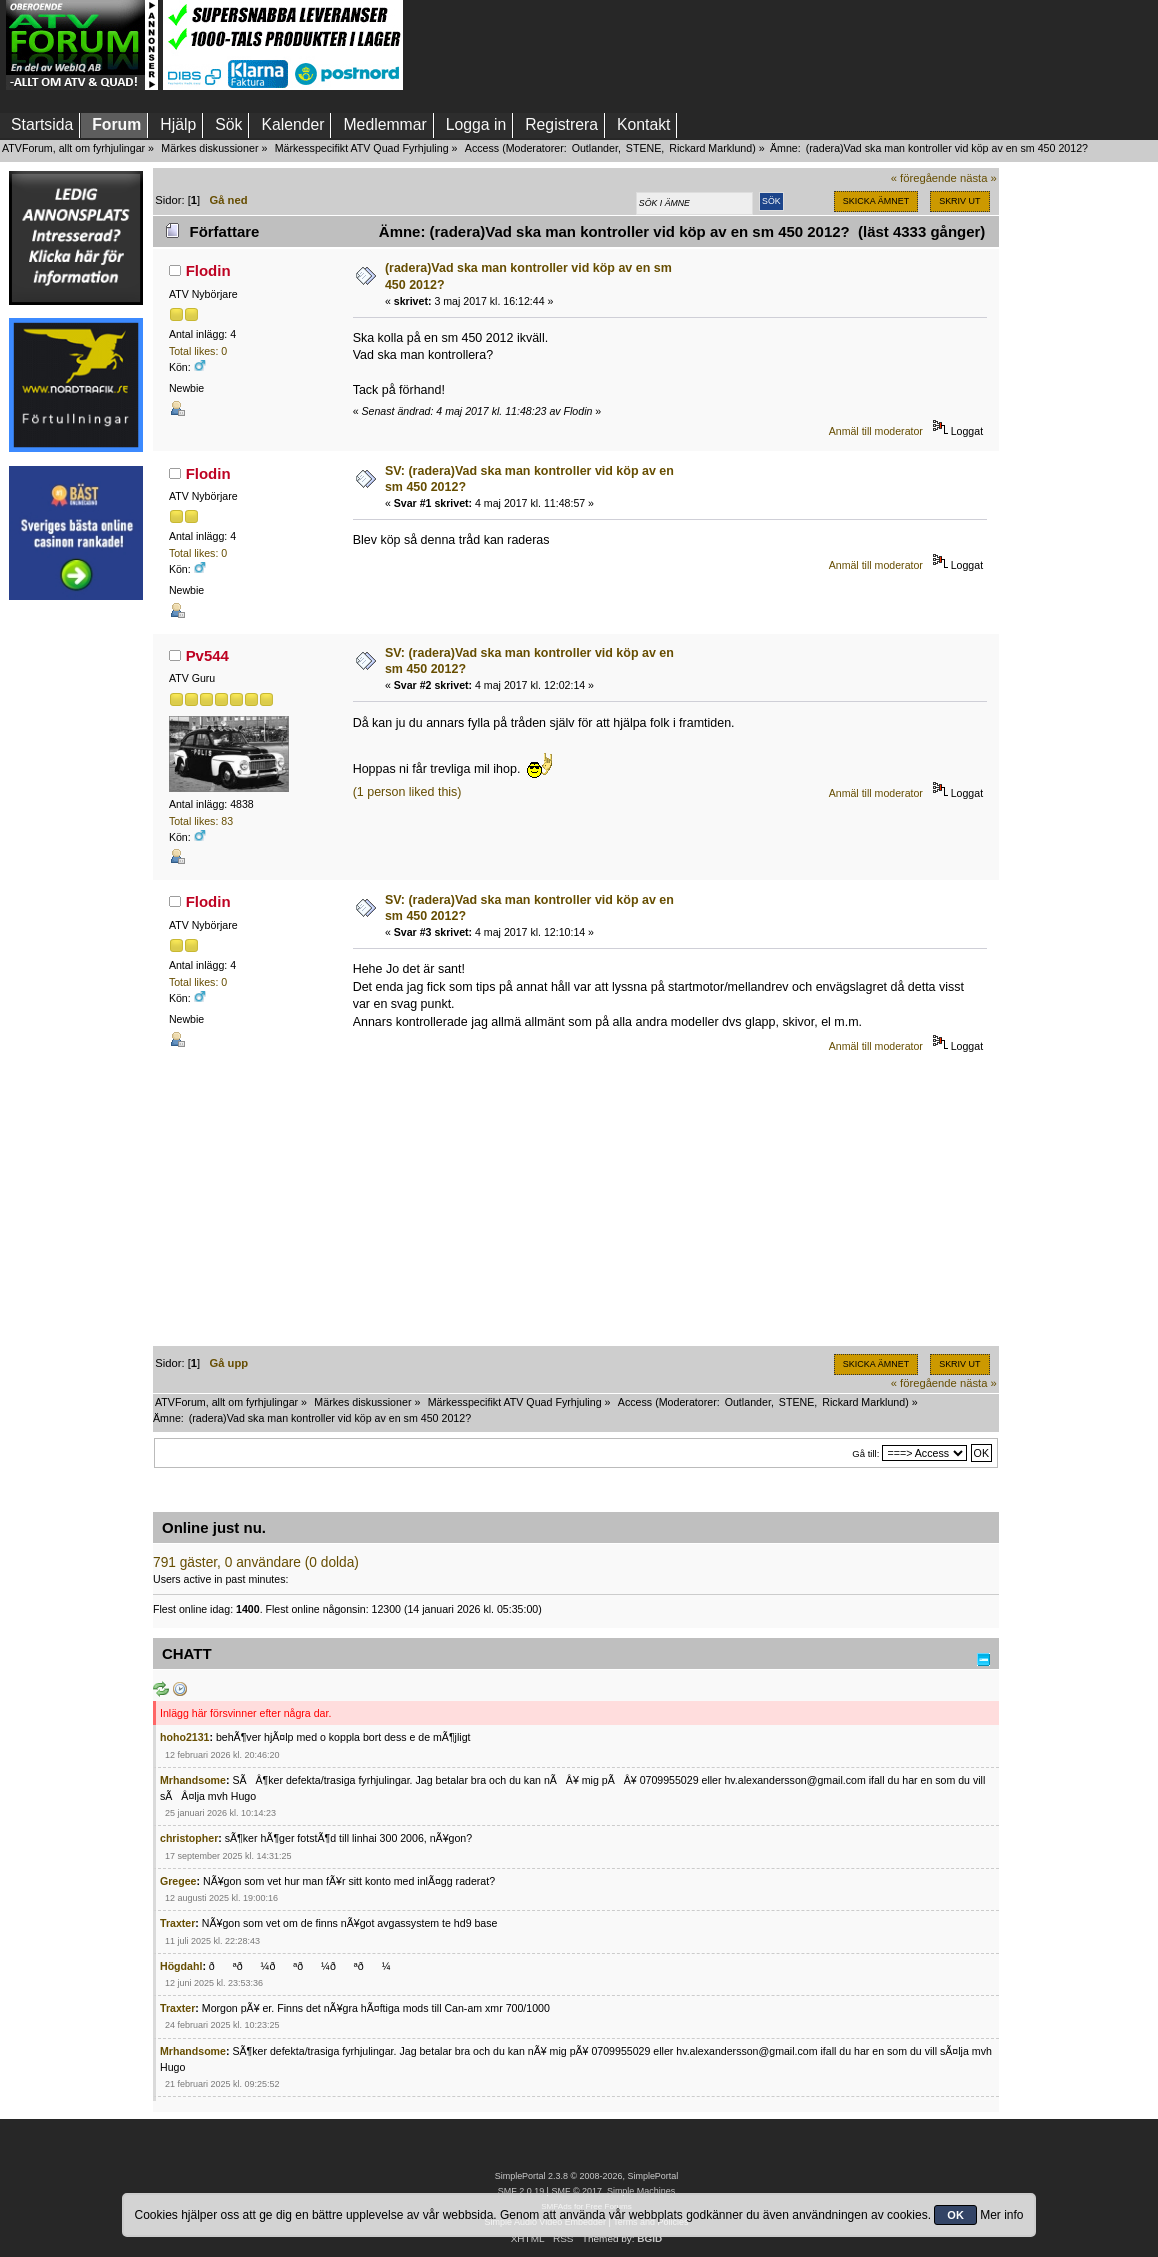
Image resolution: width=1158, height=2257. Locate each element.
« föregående (924, 178)
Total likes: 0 (198, 351)
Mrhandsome (193, 1780)
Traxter (177, 1923)
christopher (189, 1838)
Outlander (595, 148)
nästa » (978, 178)
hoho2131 (184, 1737)
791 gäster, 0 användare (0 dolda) (256, 1562)
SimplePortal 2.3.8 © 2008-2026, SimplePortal (587, 2176)
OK (955, 2215)
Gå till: (865, 1453)
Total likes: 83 (201, 821)
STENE (644, 148)
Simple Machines (641, 2191)
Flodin (208, 270)
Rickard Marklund (710, 148)
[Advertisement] (76, 913)
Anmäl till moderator (876, 431)
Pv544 (207, 655)
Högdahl (181, 1966)
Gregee (178, 1881)
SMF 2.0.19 (521, 2191)
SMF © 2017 (576, 2191)
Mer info (1001, 2215)
